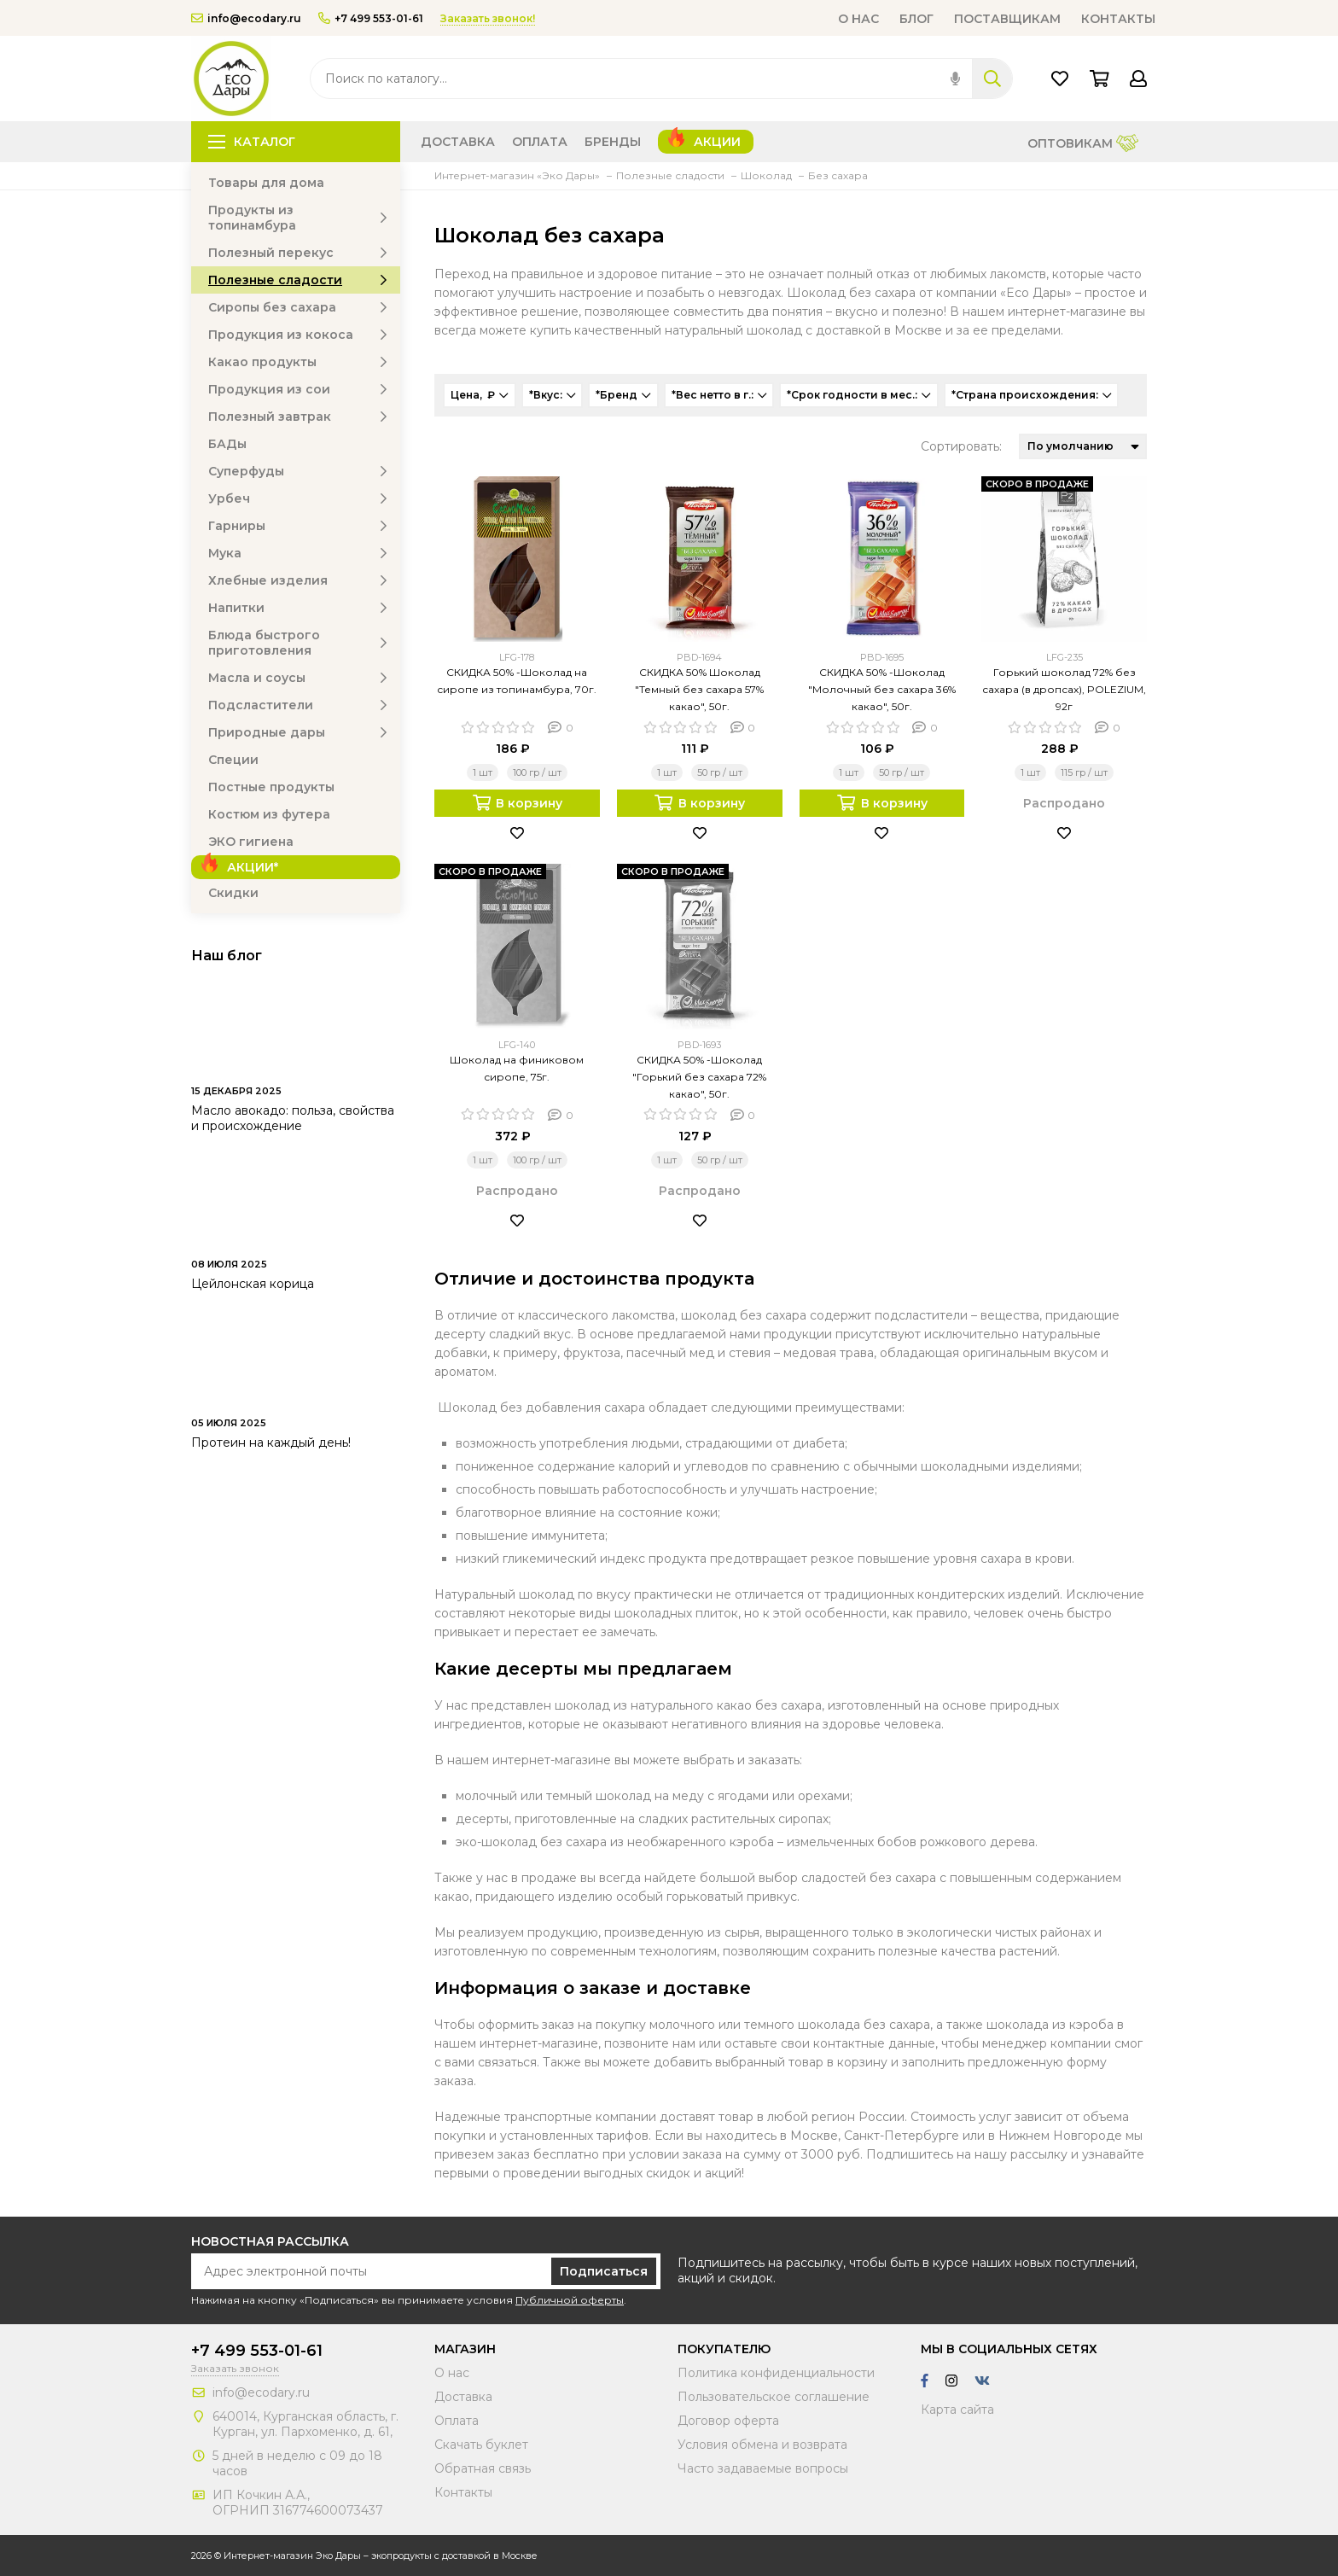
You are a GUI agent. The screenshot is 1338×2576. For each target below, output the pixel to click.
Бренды (613, 141)
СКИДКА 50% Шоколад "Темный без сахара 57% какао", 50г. (699, 689)
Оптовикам (1082, 144)
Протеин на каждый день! (271, 1442)
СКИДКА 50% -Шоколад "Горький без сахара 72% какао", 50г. (699, 1076)
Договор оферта (728, 2420)
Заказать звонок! (487, 18)
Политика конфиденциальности (776, 2373)
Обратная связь (482, 2468)
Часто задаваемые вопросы (763, 2468)
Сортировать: (961, 446)
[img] (955, 78)
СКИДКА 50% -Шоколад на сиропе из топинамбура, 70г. (516, 681)
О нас (858, 18)
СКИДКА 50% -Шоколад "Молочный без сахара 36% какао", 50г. (882, 689)
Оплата (539, 141)
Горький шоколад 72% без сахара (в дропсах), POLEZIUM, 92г (1064, 689)
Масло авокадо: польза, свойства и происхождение (292, 1118)
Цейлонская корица (252, 1283)
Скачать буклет (481, 2444)
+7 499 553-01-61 (370, 18)
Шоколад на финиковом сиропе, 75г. (517, 1068)
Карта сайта (957, 2409)
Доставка (458, 141)
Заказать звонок (235, 2368)
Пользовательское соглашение (774, 2396)
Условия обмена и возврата (762, 2444)
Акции (717, 141)
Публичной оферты (569, 2299)
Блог (916, 18)
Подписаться (604, 2271)
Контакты (1118, 18)
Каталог (251, 141)
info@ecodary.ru (246, 18)
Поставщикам (1007, 18)
